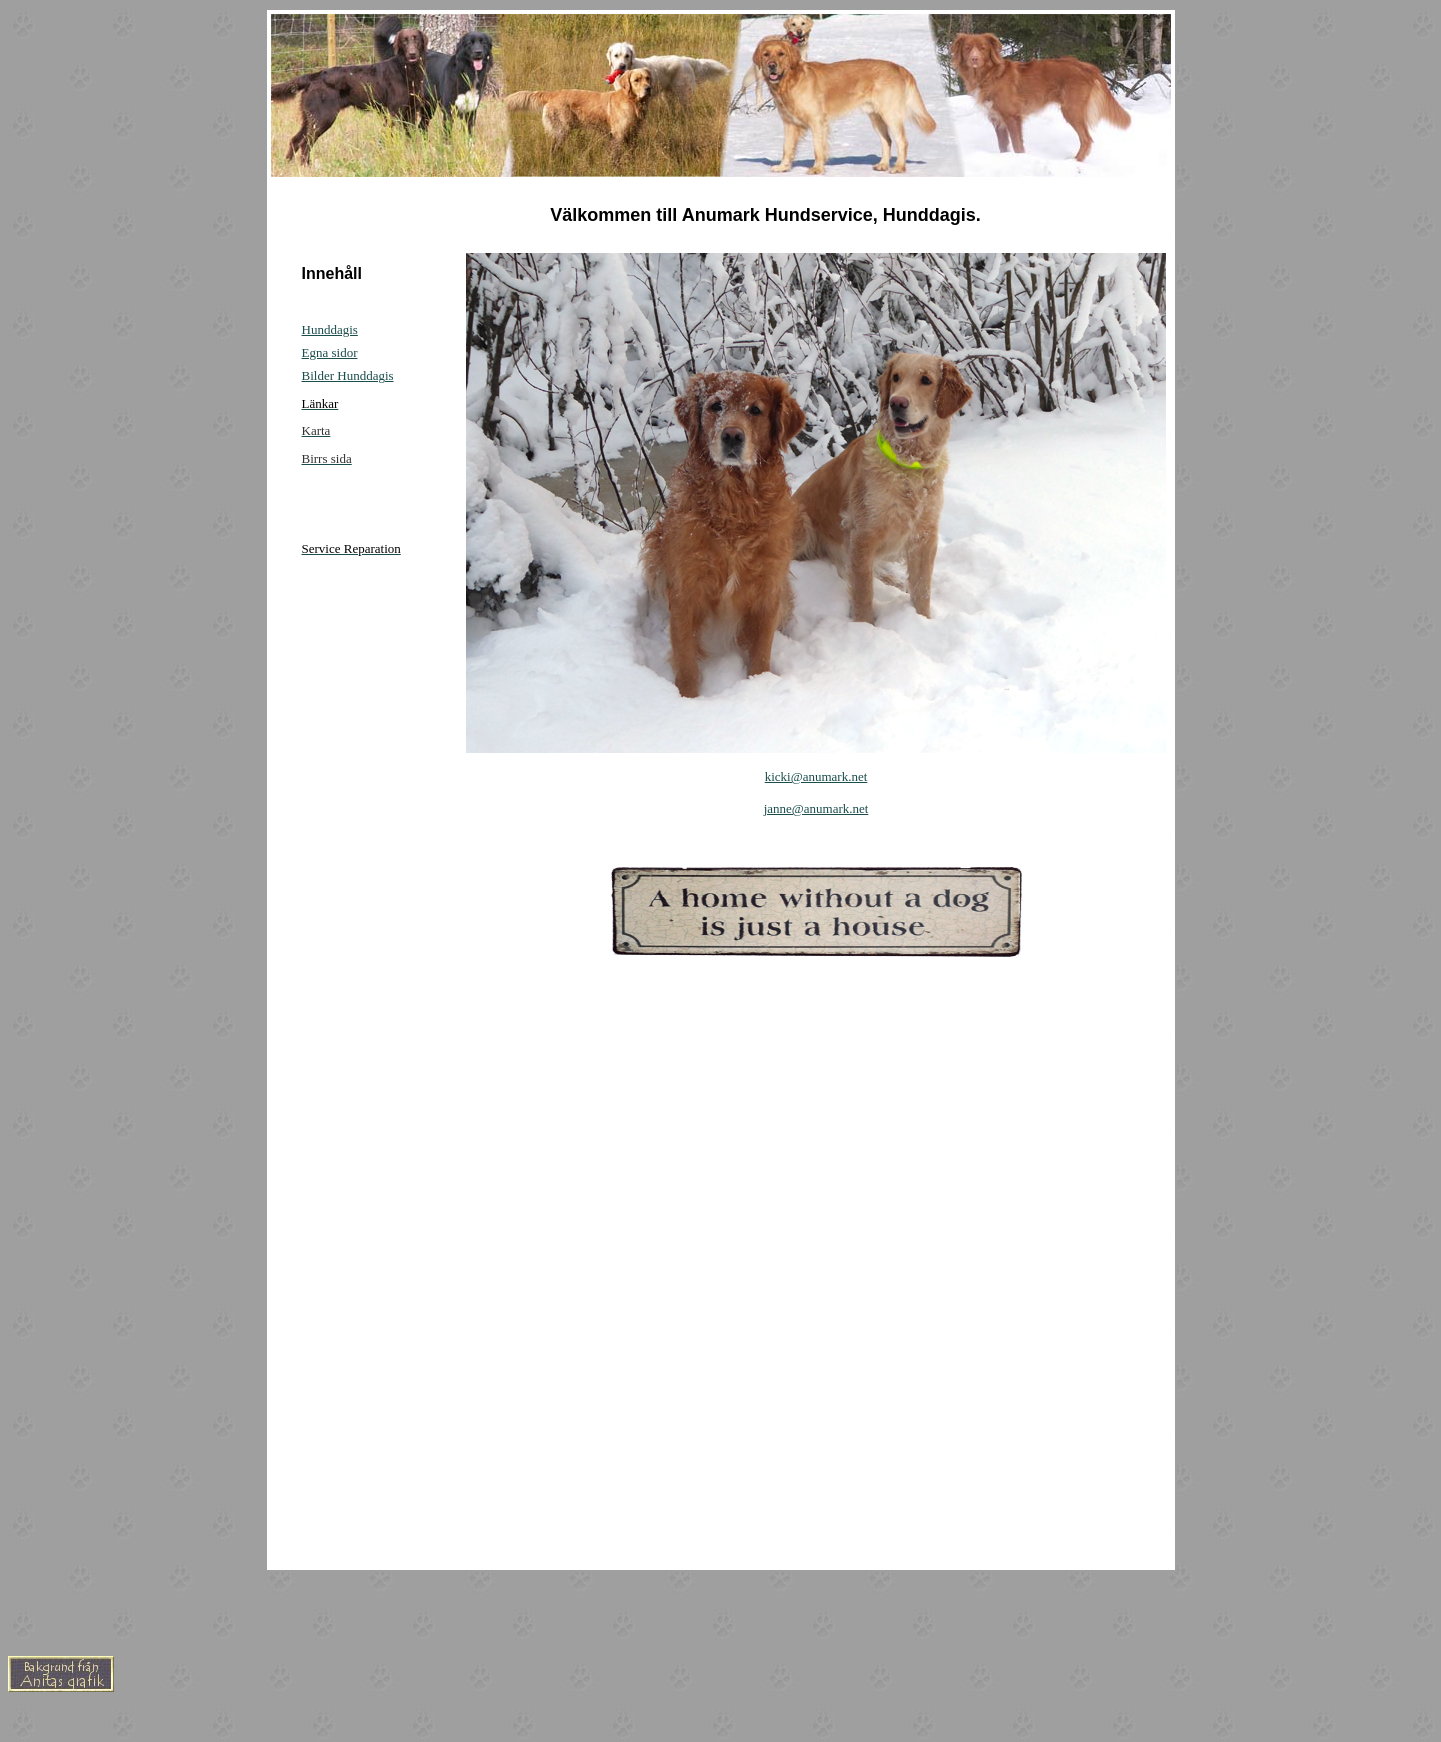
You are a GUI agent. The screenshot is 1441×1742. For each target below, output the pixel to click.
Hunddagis (330, 329)
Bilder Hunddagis (348, 375)
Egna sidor (330, 352)
